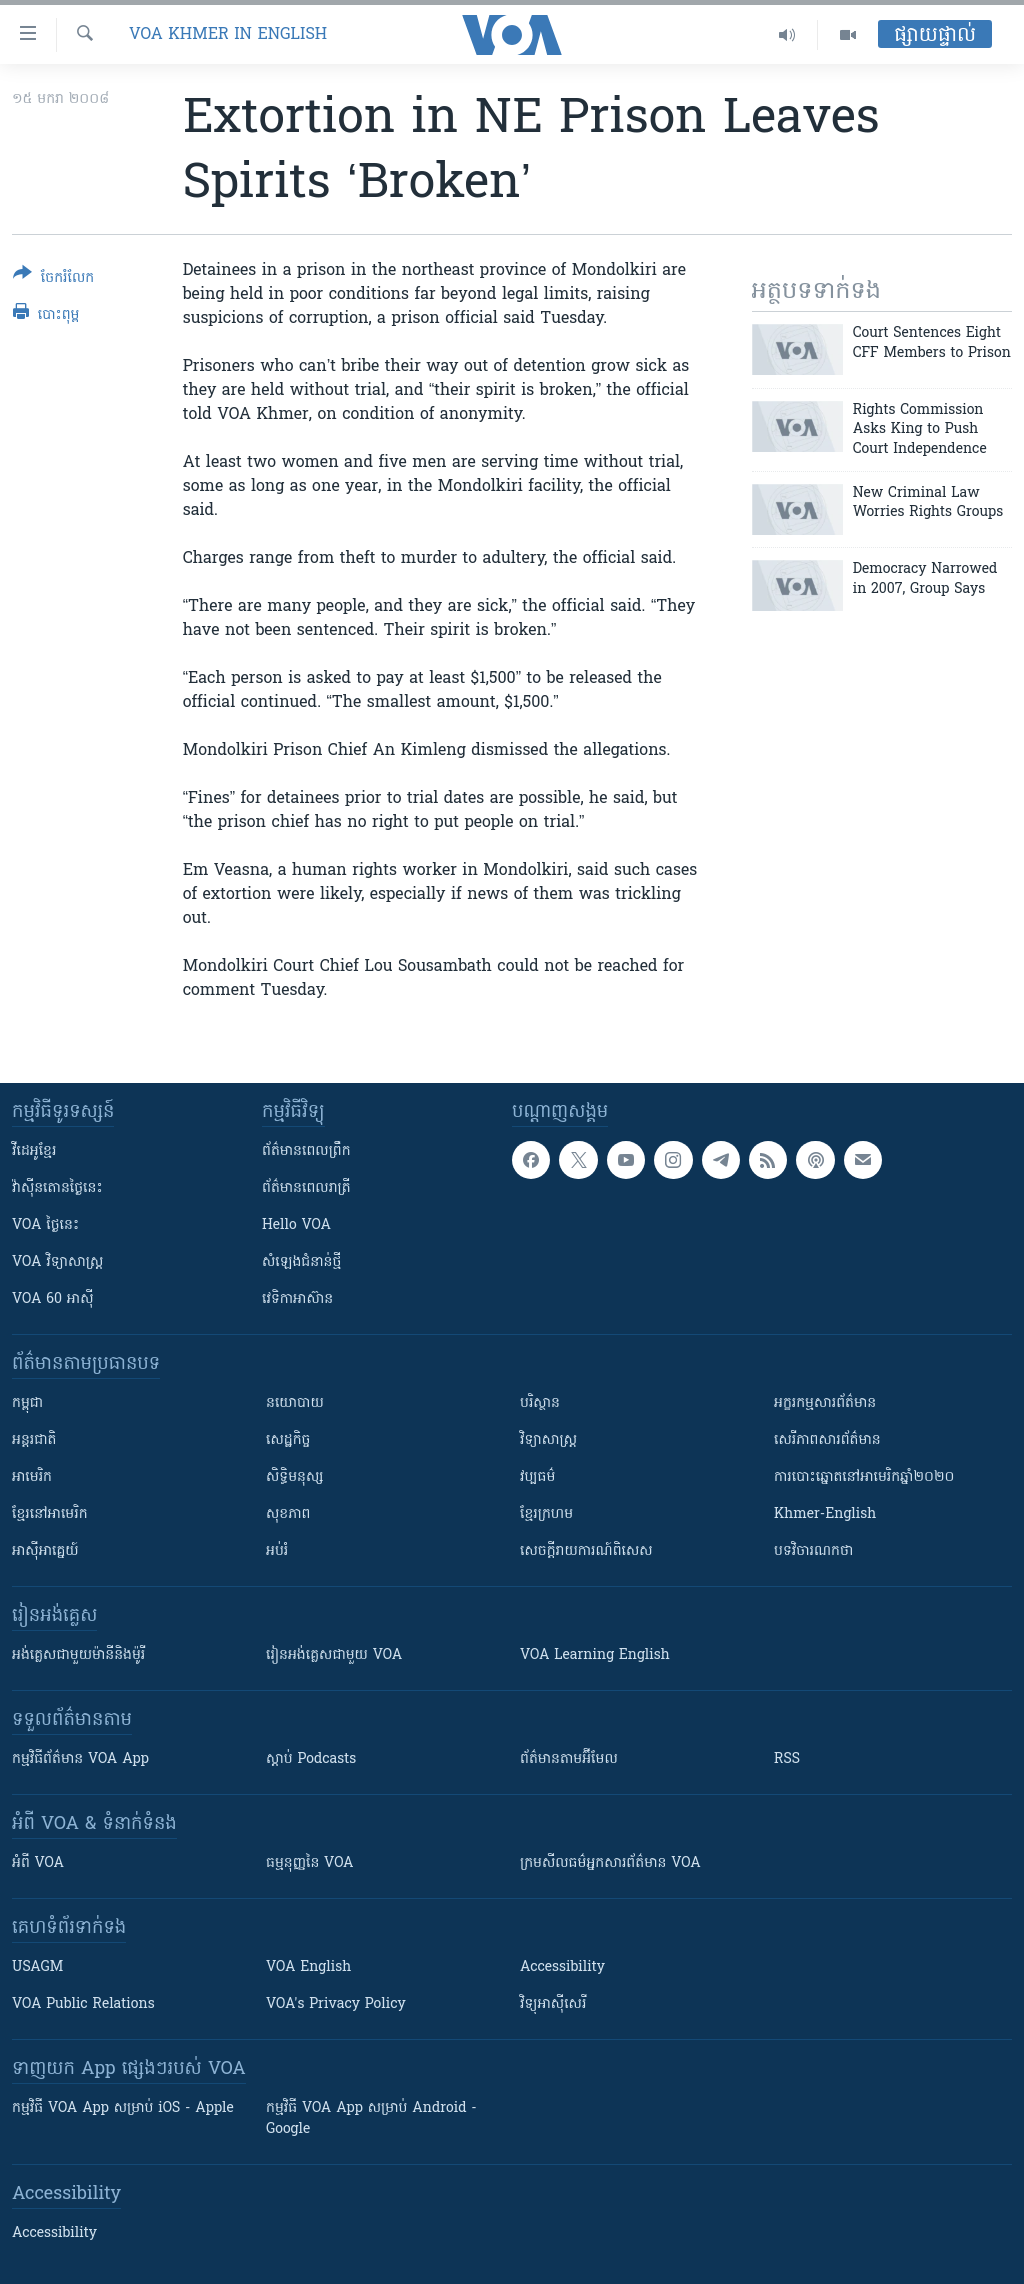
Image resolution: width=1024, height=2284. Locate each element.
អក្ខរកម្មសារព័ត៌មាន (825, 1403)
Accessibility (562, 1967)
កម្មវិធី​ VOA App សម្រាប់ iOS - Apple (123, 2108)
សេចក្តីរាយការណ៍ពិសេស (586, 1551)
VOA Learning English (595, 1655)
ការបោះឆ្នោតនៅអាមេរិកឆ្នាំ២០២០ (864, 1477)
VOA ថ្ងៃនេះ (45, 1225)
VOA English (308, 1967)
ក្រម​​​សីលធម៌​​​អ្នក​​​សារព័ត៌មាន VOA (610, 1863)
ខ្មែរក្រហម (546, 1514)
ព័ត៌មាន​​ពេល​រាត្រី (306, 1188)
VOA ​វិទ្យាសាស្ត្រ (57, 1262)
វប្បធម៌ (537, 1477)
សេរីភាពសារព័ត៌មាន (827, 1440)
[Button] (53, 279)
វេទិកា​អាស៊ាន (297, 1299)
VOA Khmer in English (228, 35)
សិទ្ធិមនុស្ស (295, 1477)
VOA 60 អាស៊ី (53, 1299)
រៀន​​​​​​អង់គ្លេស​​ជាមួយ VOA (334, 1655)
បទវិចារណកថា (813, 1551)
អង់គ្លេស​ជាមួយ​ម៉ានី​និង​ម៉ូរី (78, 1655)
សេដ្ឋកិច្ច (288, 1440)
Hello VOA (296, 1225)
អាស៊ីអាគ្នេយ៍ (45, 1551)
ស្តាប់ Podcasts (311, 1759)
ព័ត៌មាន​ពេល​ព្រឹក (306, 1151)
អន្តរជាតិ (34, 1440)
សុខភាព (288, 1514)
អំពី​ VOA (38, 1863)
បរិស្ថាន (540, 1403)
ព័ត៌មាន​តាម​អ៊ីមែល (569, 1759)
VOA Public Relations (83, 2004)
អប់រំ (277, 1551)
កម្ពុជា (27, 1403)
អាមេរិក (32, 1477)
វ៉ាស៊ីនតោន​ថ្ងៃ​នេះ (57, 1188)
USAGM (37, 1967)
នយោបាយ (295, 1403)
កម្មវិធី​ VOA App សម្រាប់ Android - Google (371, 2119)
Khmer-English (825, 1514)
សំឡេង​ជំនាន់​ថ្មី (301, 1262)
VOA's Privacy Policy (336, 2004)
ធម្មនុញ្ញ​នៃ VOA (310, 1863)
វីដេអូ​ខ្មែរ (34, 1151)
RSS (787, 1759)
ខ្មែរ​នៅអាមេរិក (50, 1514)
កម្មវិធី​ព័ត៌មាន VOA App (80, 1759)
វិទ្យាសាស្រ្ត (548, 1440)
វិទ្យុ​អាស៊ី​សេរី (553, 2004)
